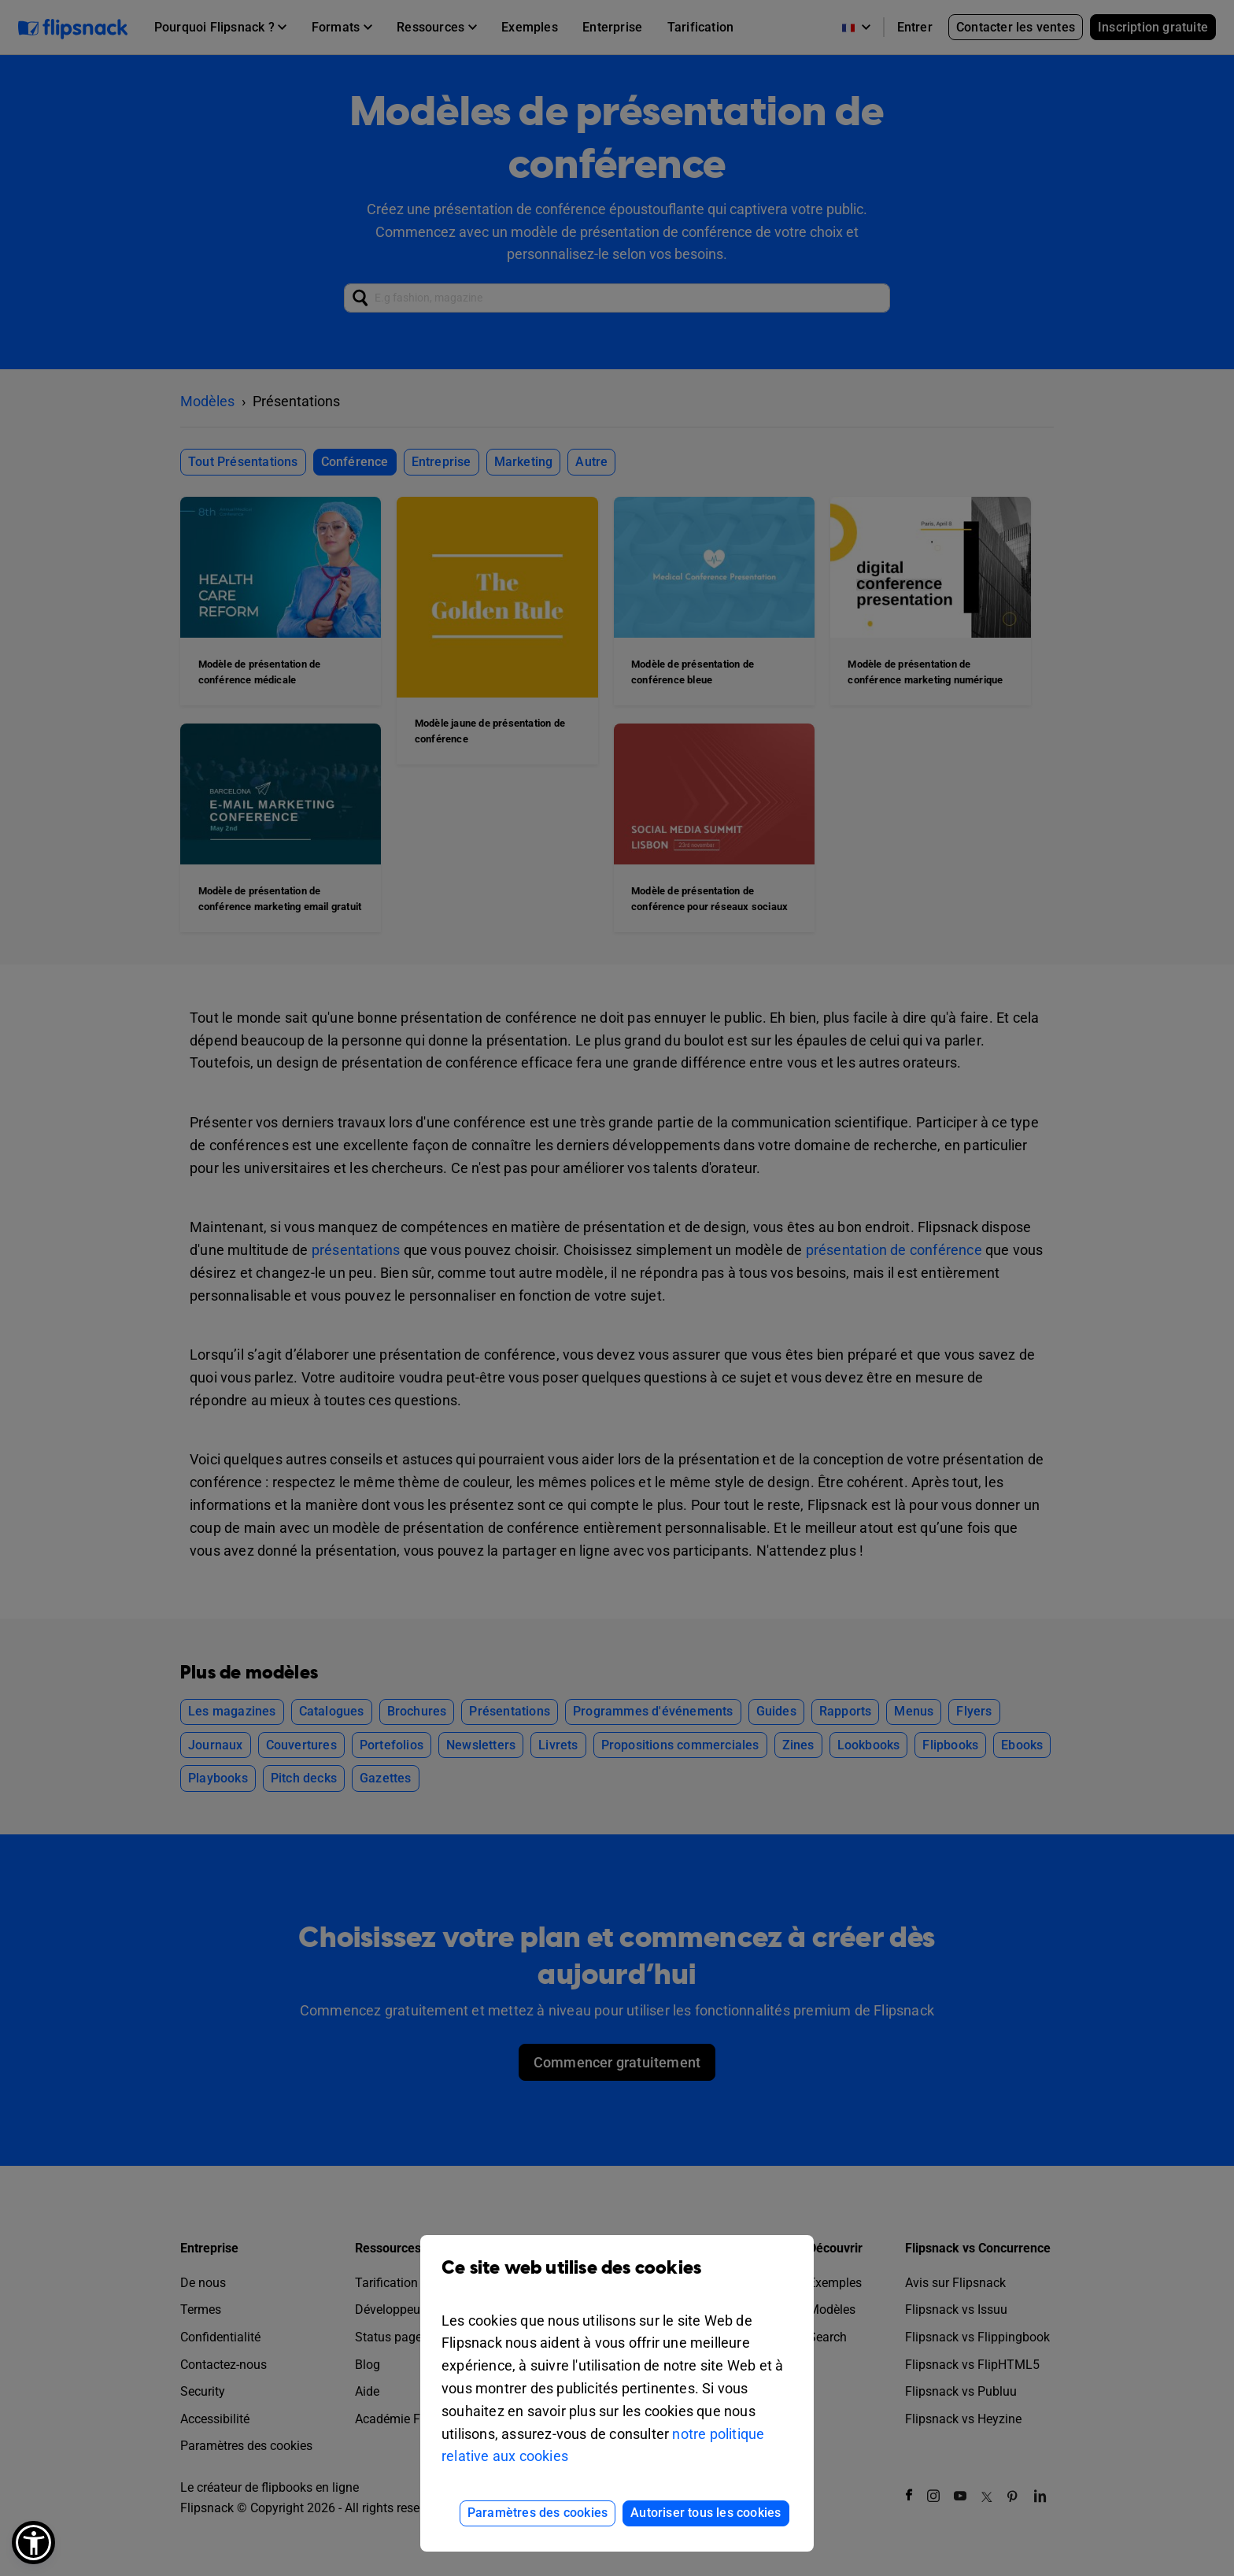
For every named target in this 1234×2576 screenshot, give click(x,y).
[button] (33, 2542)
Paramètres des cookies (537, 2512)
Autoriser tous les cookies (705, 2512)
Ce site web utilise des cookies (617, 2279)
